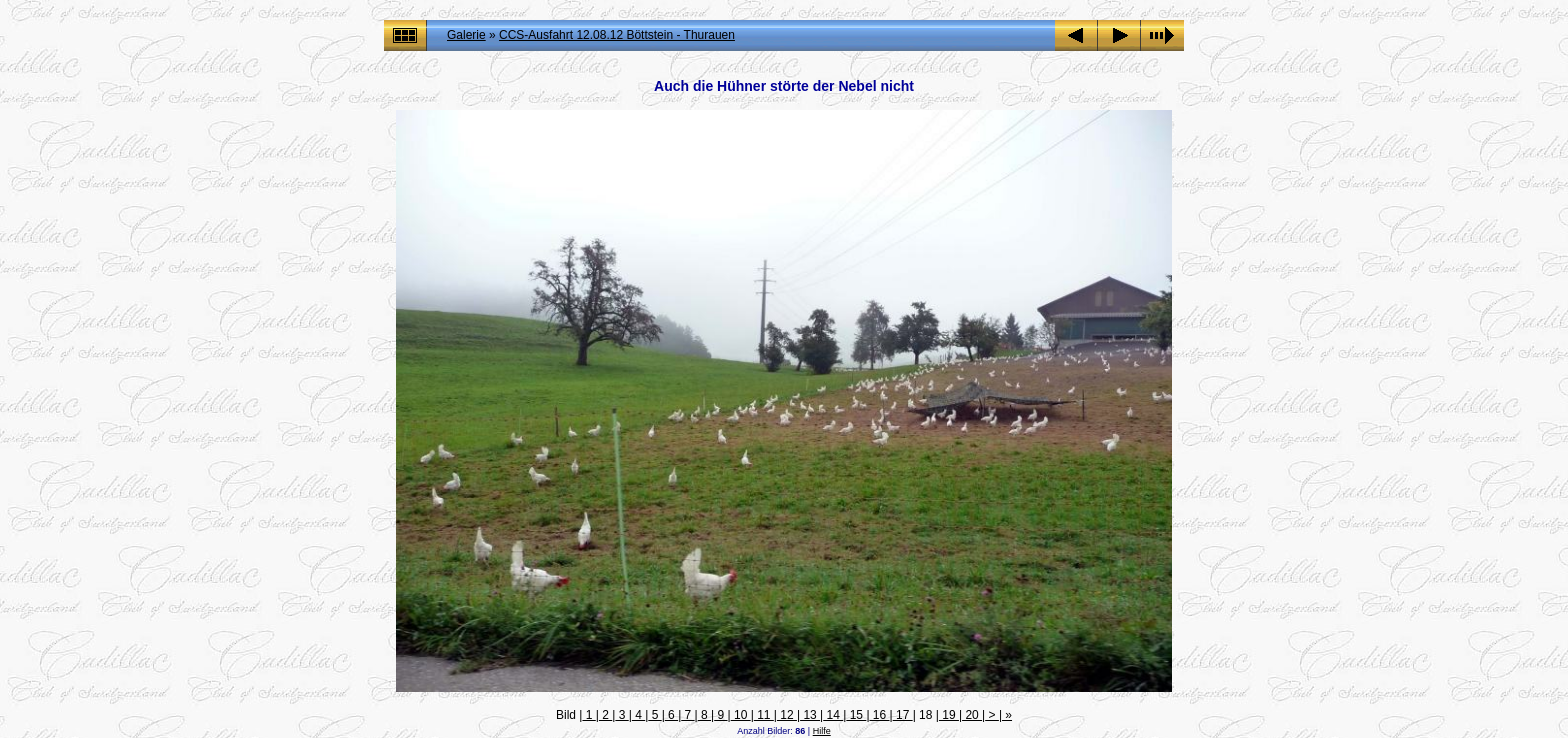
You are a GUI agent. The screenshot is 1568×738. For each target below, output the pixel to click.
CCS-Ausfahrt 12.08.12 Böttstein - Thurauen (617, 35)
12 (787, 715)
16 (880, 715)
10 (741, 715)
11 (764, 715)
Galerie (466, 35)
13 (810, 715)
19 (949, 715)
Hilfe (822, 731)
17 (903, 715)
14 (833, 715)
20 (972, 715)
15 (856, 715)
